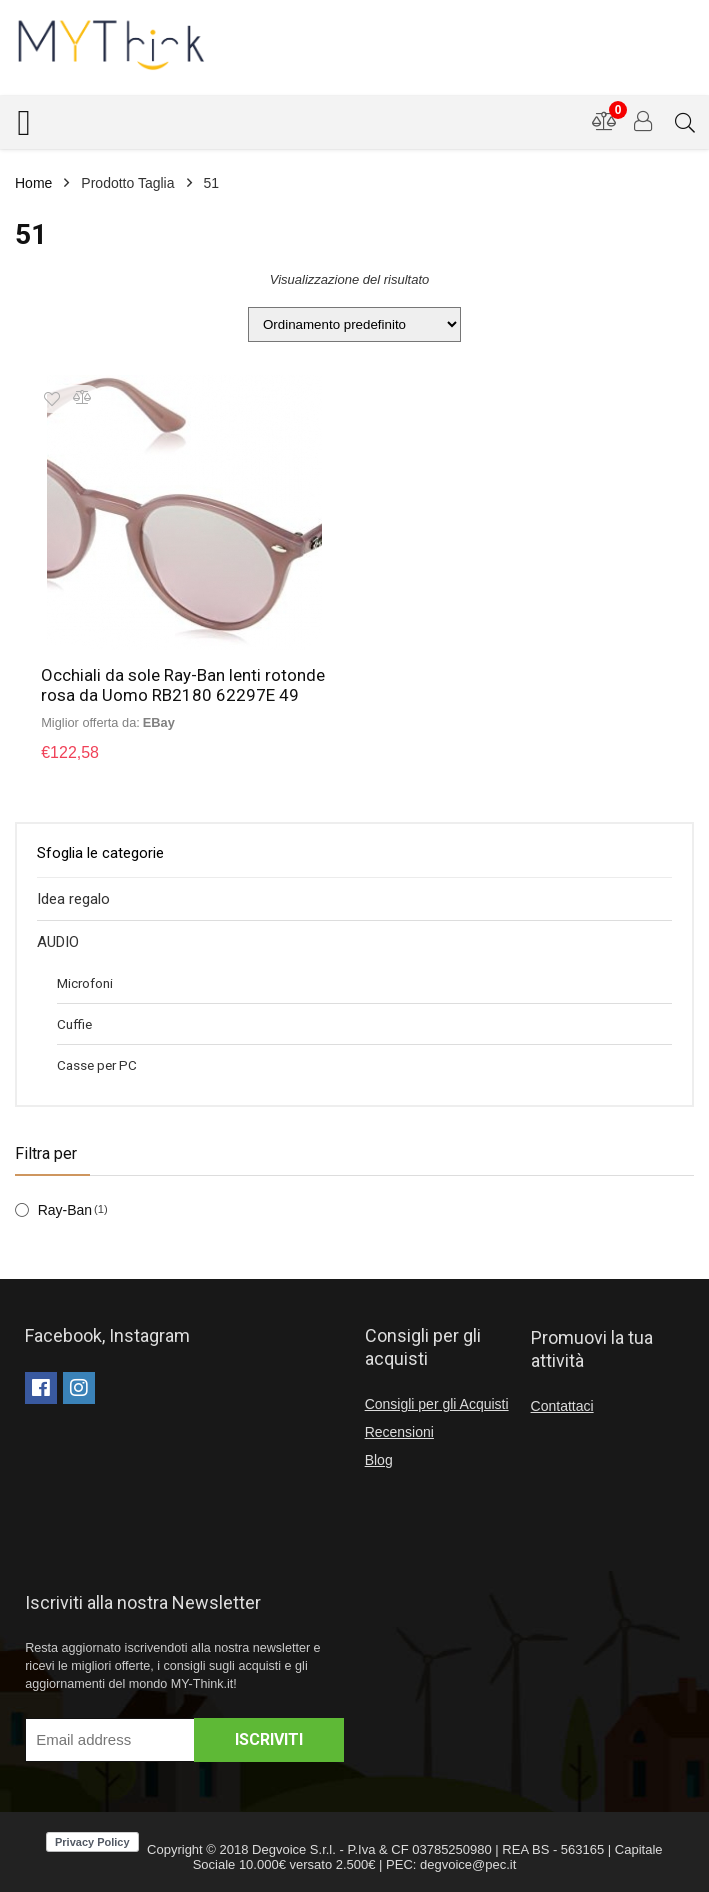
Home (33, 183)
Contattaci (562, 1406)
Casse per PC (97, 1065)
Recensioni (399, 1432)
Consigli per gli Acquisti (437, 1404)
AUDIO (58, 942)
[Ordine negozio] (354, 324)
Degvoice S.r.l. (294, 1849)
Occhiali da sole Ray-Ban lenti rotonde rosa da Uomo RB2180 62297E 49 (183, 685)
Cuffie (74, 1024)
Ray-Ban (65, 1210)
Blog (379, 1460)
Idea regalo (73, 899)
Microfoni (85, 983)
